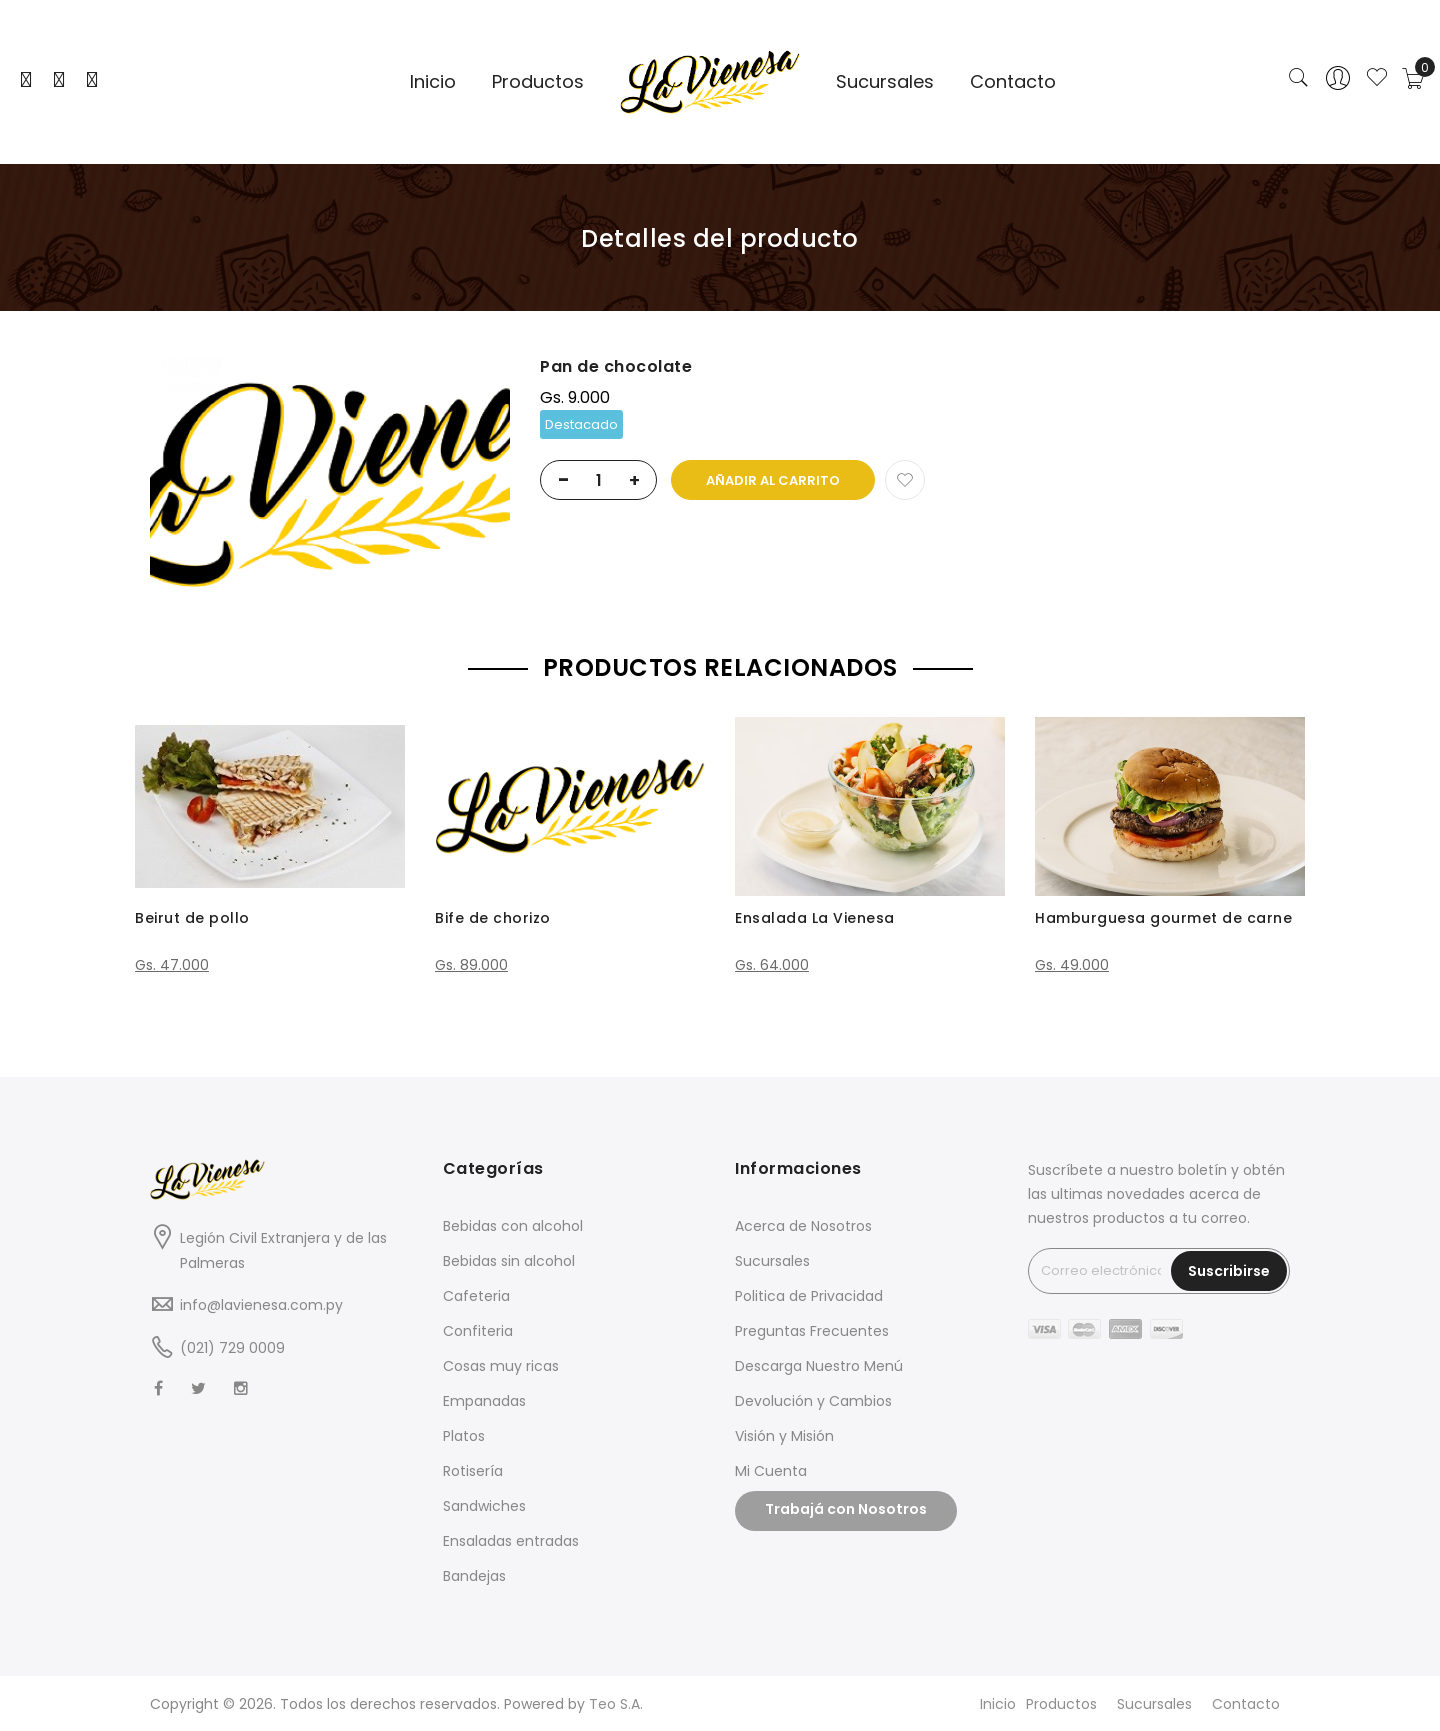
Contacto (1246, 1704)
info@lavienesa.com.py (261, 1305)
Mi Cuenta (771, 1471)
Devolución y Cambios (813, 1401)
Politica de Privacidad (809, 1296)
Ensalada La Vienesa (815, 918)
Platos (464, 1436)
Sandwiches (484, 1506)
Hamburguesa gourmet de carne (1163, 918)
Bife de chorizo (493, 918)
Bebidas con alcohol (513, 1226)
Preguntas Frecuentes (812, 1331)
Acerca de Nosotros (803, 1226)
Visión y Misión (784, 1436)
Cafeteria (476, 1296)
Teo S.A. (616, 1704)
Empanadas (484, 1401)
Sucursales (772, 1261)
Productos (1061, 1704)
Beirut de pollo (192, 918)
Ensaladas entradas (511, 1541)
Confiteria (478, 1331)
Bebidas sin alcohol (509, 1261)
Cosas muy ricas (501, 1366)
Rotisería (473, 1471)
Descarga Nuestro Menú (819, 1366)
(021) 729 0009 (232, 1348)
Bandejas (474, 1576)
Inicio (998, 1704)
